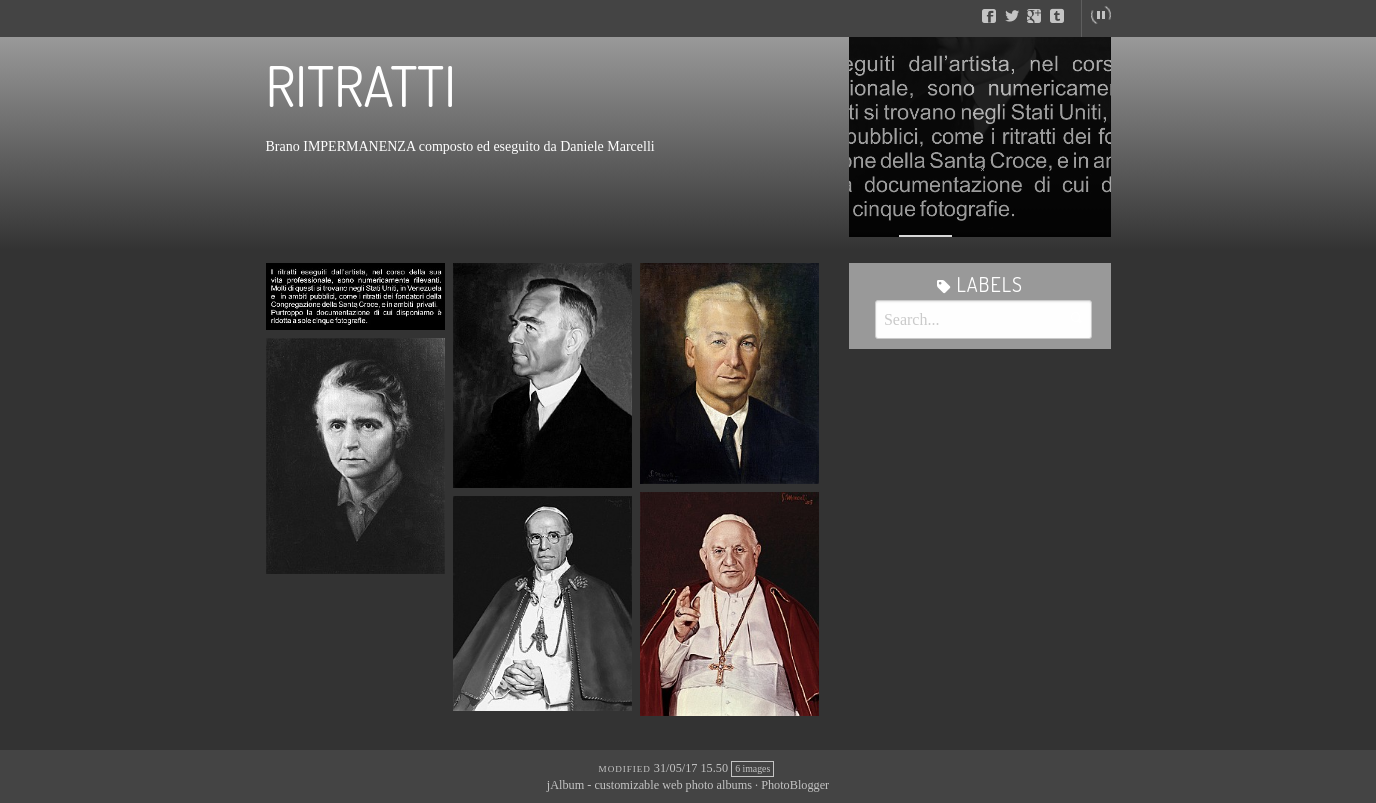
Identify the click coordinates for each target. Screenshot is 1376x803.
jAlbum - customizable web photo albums (649, 785)
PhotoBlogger (795, 785)
